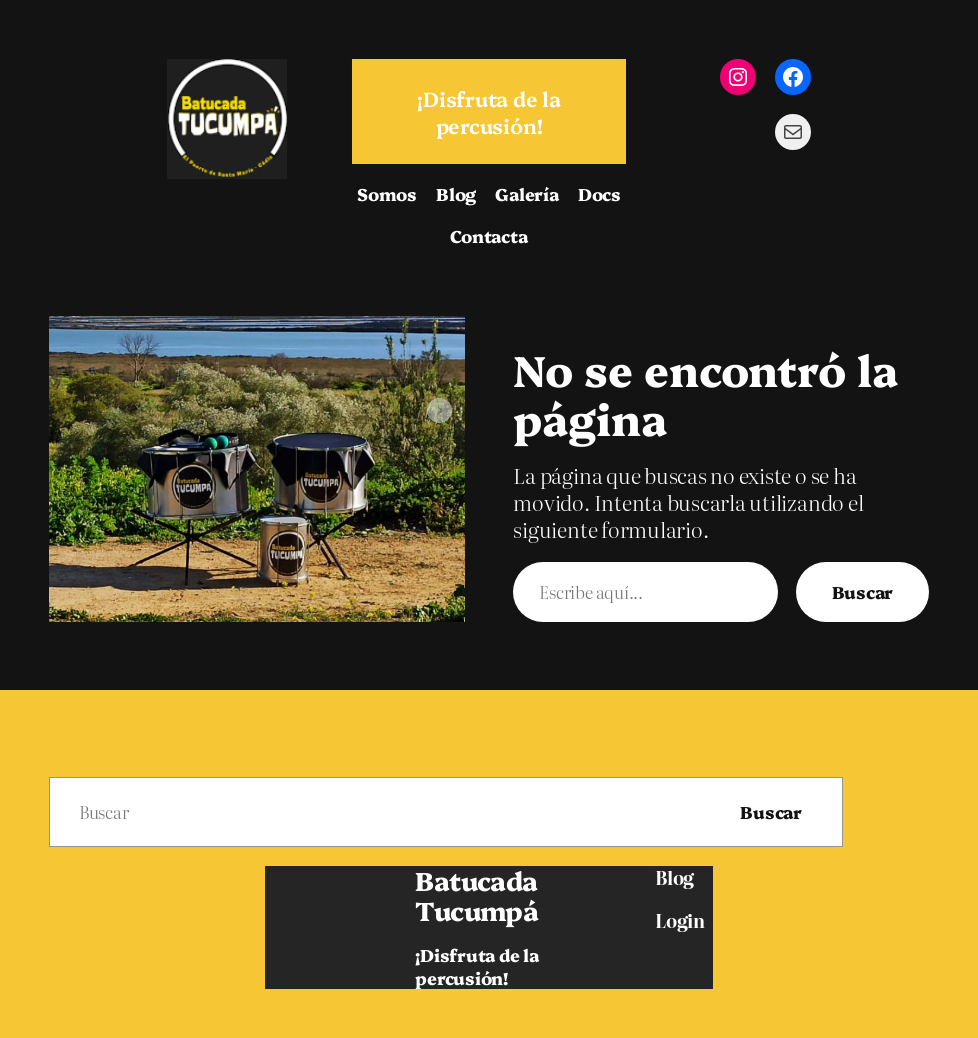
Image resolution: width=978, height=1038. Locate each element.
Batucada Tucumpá (476, 894)
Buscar (863, 591)
